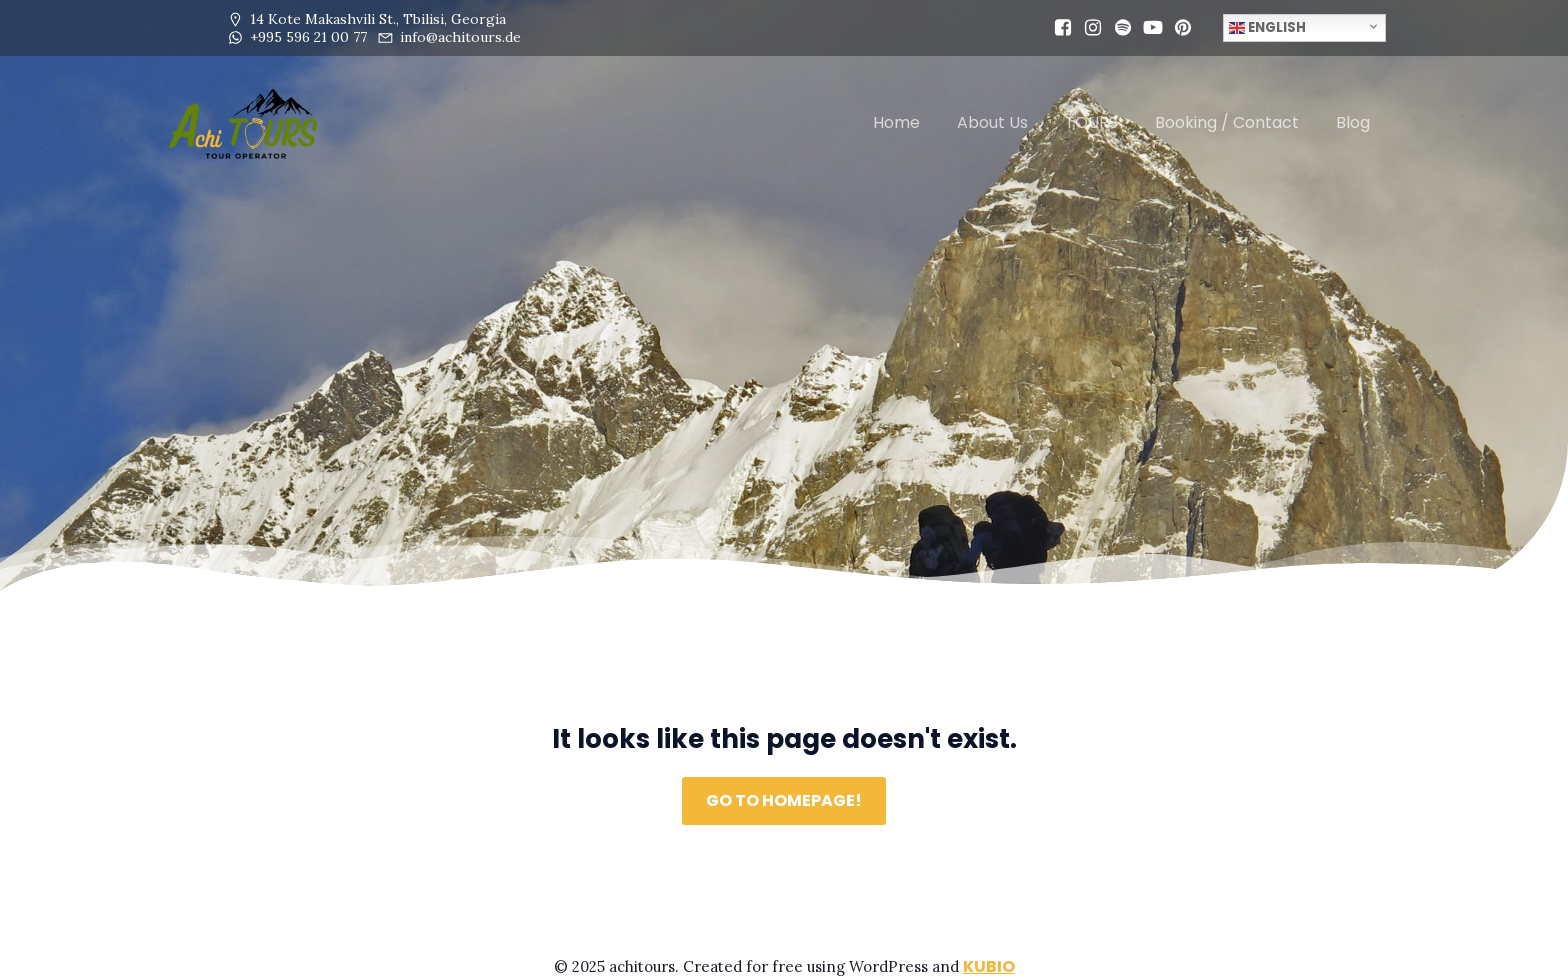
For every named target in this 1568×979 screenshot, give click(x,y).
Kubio (989, 966)
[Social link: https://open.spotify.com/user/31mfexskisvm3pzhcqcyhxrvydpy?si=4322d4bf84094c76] (1118, 28)
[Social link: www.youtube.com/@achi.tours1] (1148, 28)
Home (896, 122)
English (1267, 27)
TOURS (1091, 122)
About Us (992, 122)
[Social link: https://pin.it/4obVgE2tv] (1178, 28)
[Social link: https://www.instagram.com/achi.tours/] (1088, 28)
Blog (1353, 122)
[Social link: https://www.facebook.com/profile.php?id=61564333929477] (1058, 28)
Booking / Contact (1227, 122)
